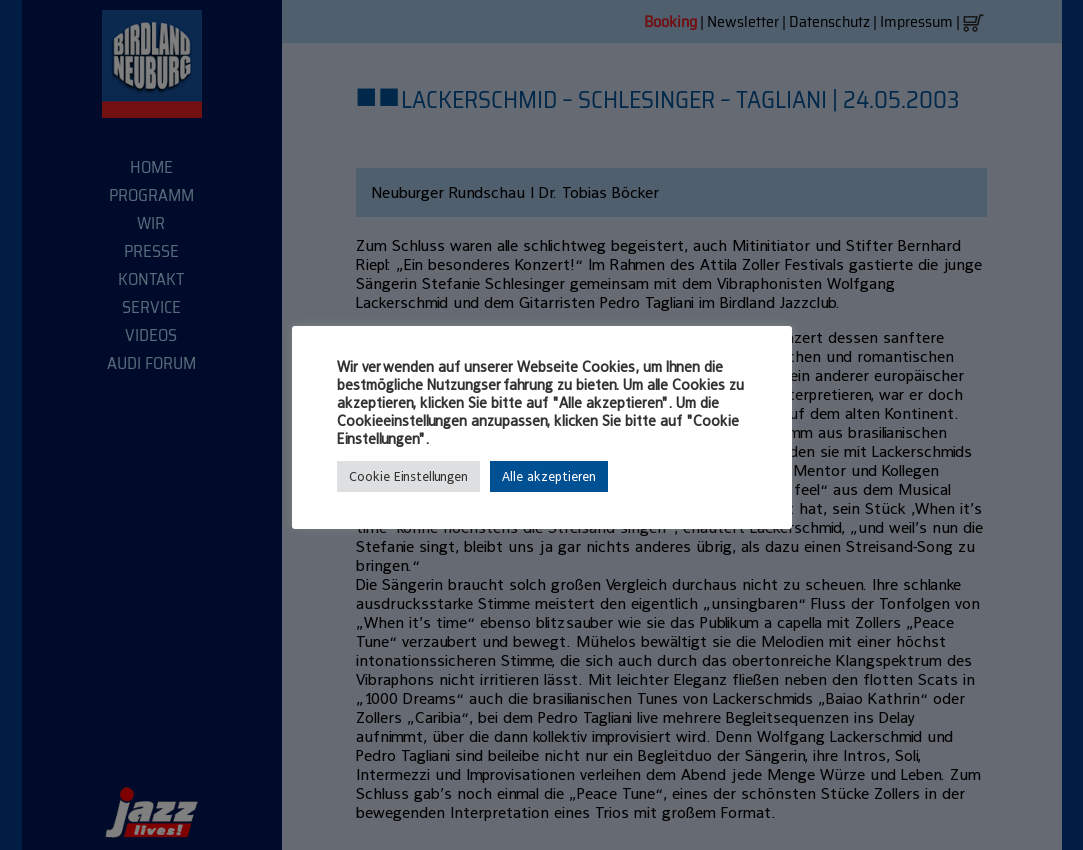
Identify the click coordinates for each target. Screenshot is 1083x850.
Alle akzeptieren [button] (549, 476)
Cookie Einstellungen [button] (408, 476)
